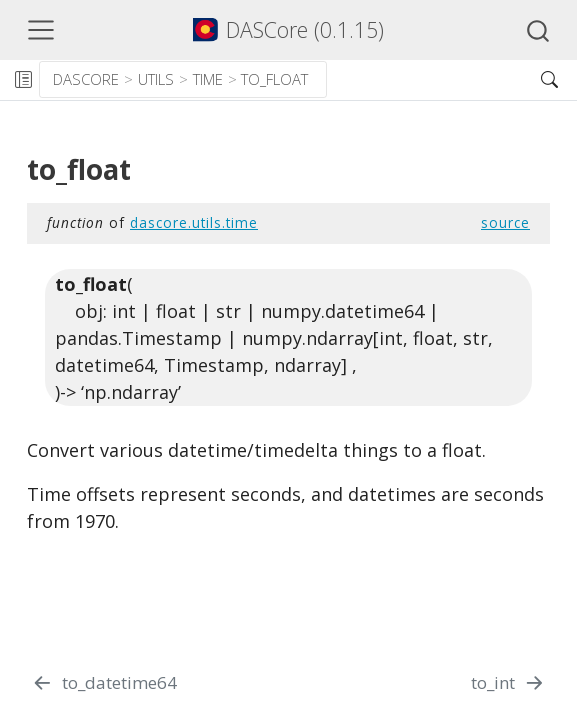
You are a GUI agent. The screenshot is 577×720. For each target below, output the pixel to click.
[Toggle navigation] (41, 30)
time (208, 79)
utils (156, 79)
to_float (274, 79)
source (505, 222)
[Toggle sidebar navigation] (23, 80)
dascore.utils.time (194, 222)
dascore (86, 79)
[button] (425, 80)
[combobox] (539, 30)
